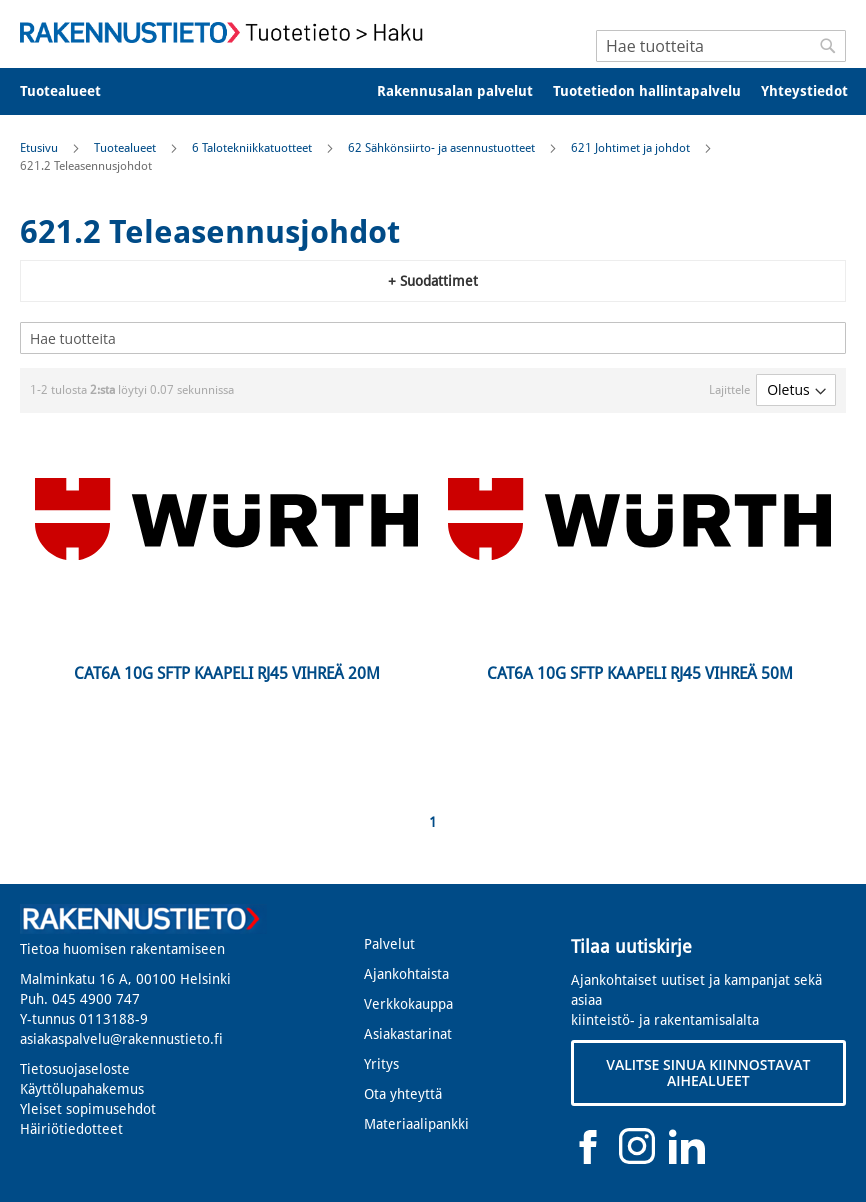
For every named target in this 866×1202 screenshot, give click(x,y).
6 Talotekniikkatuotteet (253, 148)
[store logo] (226, 32)
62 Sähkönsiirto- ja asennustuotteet (443, 148)
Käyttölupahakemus (82, 1089)
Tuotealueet (126, 148)
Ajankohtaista (406, 974)
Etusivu (40, 148)
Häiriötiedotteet (71, 1129)
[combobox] (721, 46)
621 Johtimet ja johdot (632, 148)
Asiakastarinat (408, 1034)
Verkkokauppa (408, 1004)
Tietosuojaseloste (75, 1069)
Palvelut (389, 944)
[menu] (433, 91)
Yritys (381, 1064)
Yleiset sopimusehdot (88, 1109)
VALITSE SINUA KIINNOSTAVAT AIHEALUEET (708, 1072)
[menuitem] (73, 91)
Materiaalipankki (416, 1124)
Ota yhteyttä (403, 1094)
